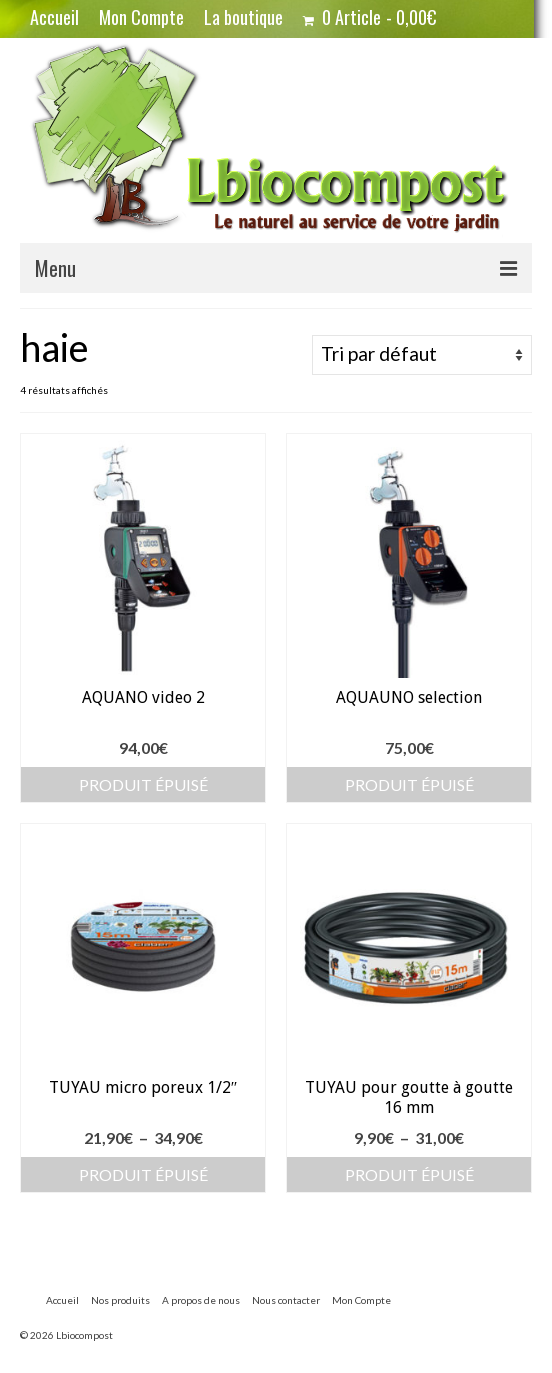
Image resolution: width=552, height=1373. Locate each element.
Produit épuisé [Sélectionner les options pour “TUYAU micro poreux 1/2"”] (143, 1174)
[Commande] (422, 355)
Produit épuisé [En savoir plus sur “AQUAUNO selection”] (409, 784)
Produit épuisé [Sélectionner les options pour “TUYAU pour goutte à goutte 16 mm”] (409, 1174)
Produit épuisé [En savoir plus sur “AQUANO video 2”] (143, 784)
